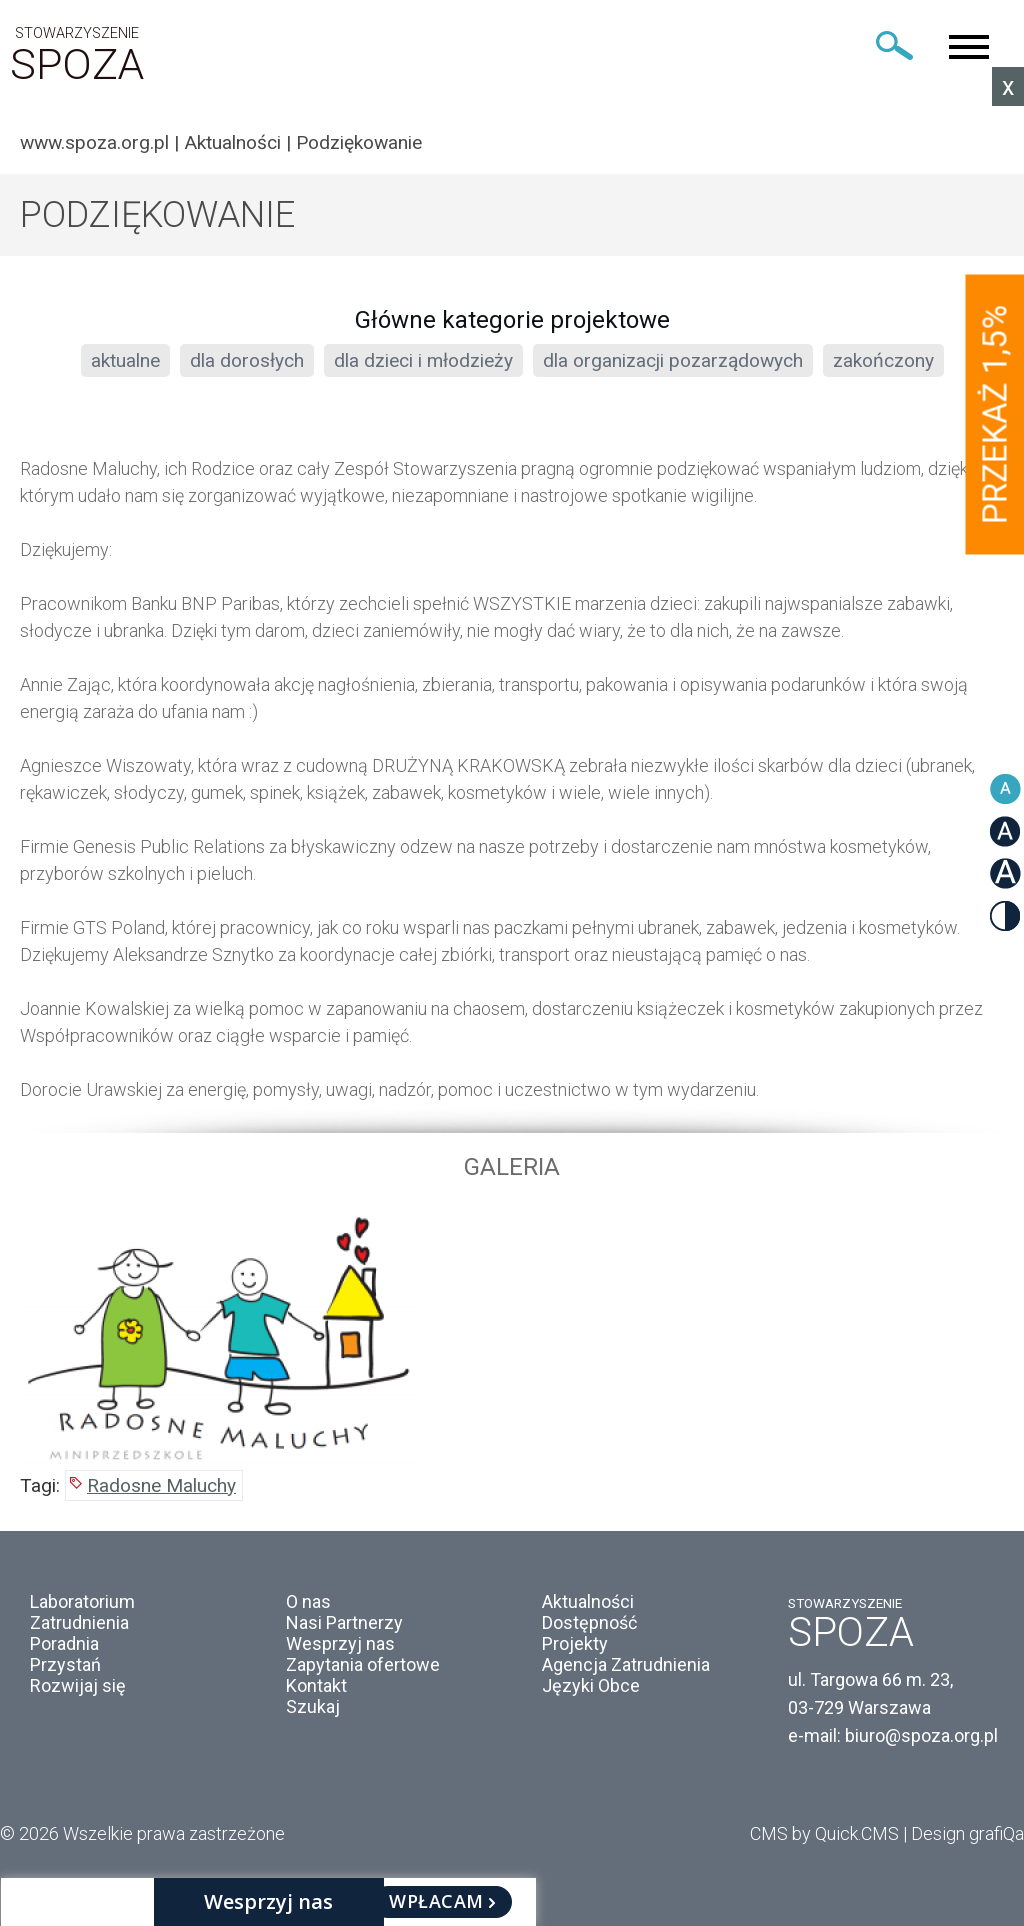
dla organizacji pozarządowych (673, 360)
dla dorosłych (247, 360)
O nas (308, 1601)
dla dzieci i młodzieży (423, 360)
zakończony (883, 360)
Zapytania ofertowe (363, 1664)
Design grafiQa (967, 1833)
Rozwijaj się (78, 1685)
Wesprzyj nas (340, 1643)
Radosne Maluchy (161, 1485)
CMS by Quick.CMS (824, 1833)
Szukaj (313, 1706)
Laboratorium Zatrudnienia (82, 1612)
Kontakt (316, 1685)
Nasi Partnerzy (344, 1622)
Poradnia (64, 1643)
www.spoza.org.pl (94, 142)
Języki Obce (591, 1685)
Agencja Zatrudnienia (626, 1664)
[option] (512, 1335)
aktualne (125, 360)
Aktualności (232, 142)
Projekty (575, 1643)
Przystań (65, 1664)
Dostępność (589, 1622)
